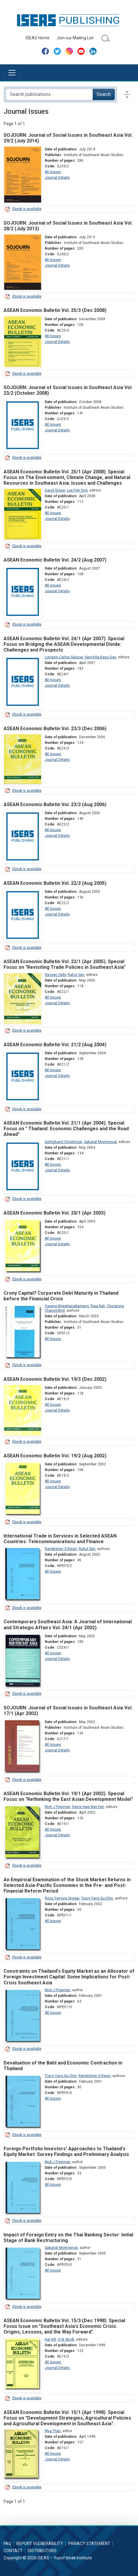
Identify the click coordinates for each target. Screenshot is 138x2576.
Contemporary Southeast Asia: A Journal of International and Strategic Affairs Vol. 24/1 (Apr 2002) (68, 1624)
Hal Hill (50, 2339)
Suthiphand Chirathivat (63, 1142)
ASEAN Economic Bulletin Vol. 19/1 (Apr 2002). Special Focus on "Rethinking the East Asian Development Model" (68, 1796)
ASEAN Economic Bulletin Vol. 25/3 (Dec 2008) (55, 310)
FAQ (7, 2543)
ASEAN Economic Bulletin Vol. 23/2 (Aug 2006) (55, 804)
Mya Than (53, 2431)
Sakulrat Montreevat (100, 1142)
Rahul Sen (76, 975)
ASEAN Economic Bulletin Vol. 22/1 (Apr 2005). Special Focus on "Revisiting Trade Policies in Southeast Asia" (65, 964)
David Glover (55, 490)
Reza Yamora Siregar (62, 1898)
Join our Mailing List (75, 37)
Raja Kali (98, 1306)
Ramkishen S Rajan (61, 1549)
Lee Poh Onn (77, 490)
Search (104, 94)
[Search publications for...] (49, 94)
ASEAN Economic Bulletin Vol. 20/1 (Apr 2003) (55, 1213)
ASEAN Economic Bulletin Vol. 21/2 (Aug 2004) (55, 1044)
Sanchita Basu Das (100, 657)
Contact (13, 2550)
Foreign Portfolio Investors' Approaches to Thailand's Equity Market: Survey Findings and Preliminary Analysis (66, 2151)
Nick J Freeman (57, 1807)
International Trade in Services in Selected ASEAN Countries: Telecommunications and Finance (60, 1538)
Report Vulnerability (39, 2543)
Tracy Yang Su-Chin (97, 1898)
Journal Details (57, 177)
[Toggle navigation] (12, 73)
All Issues (53, 172)
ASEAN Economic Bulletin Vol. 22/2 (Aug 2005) (55, 883)
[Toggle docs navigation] (127, 94)
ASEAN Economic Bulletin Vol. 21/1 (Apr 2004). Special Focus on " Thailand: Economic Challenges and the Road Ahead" (66, 1128)
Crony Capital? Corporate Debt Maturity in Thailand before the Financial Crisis (61, 1296)
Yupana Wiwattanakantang (67, 1306)
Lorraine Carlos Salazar (64, 657)
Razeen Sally (55, 975)
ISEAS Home (37, 37)
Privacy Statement (89, 2543)
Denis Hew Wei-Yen (88, 1807)
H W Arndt (66, 2339)
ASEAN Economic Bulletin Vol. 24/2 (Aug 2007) (55, 560)
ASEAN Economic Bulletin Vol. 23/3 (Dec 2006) (55, 728)
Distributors (42, 2550)
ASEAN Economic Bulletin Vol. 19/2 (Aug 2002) (55, 1456)
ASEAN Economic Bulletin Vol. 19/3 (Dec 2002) (55, 1379)
